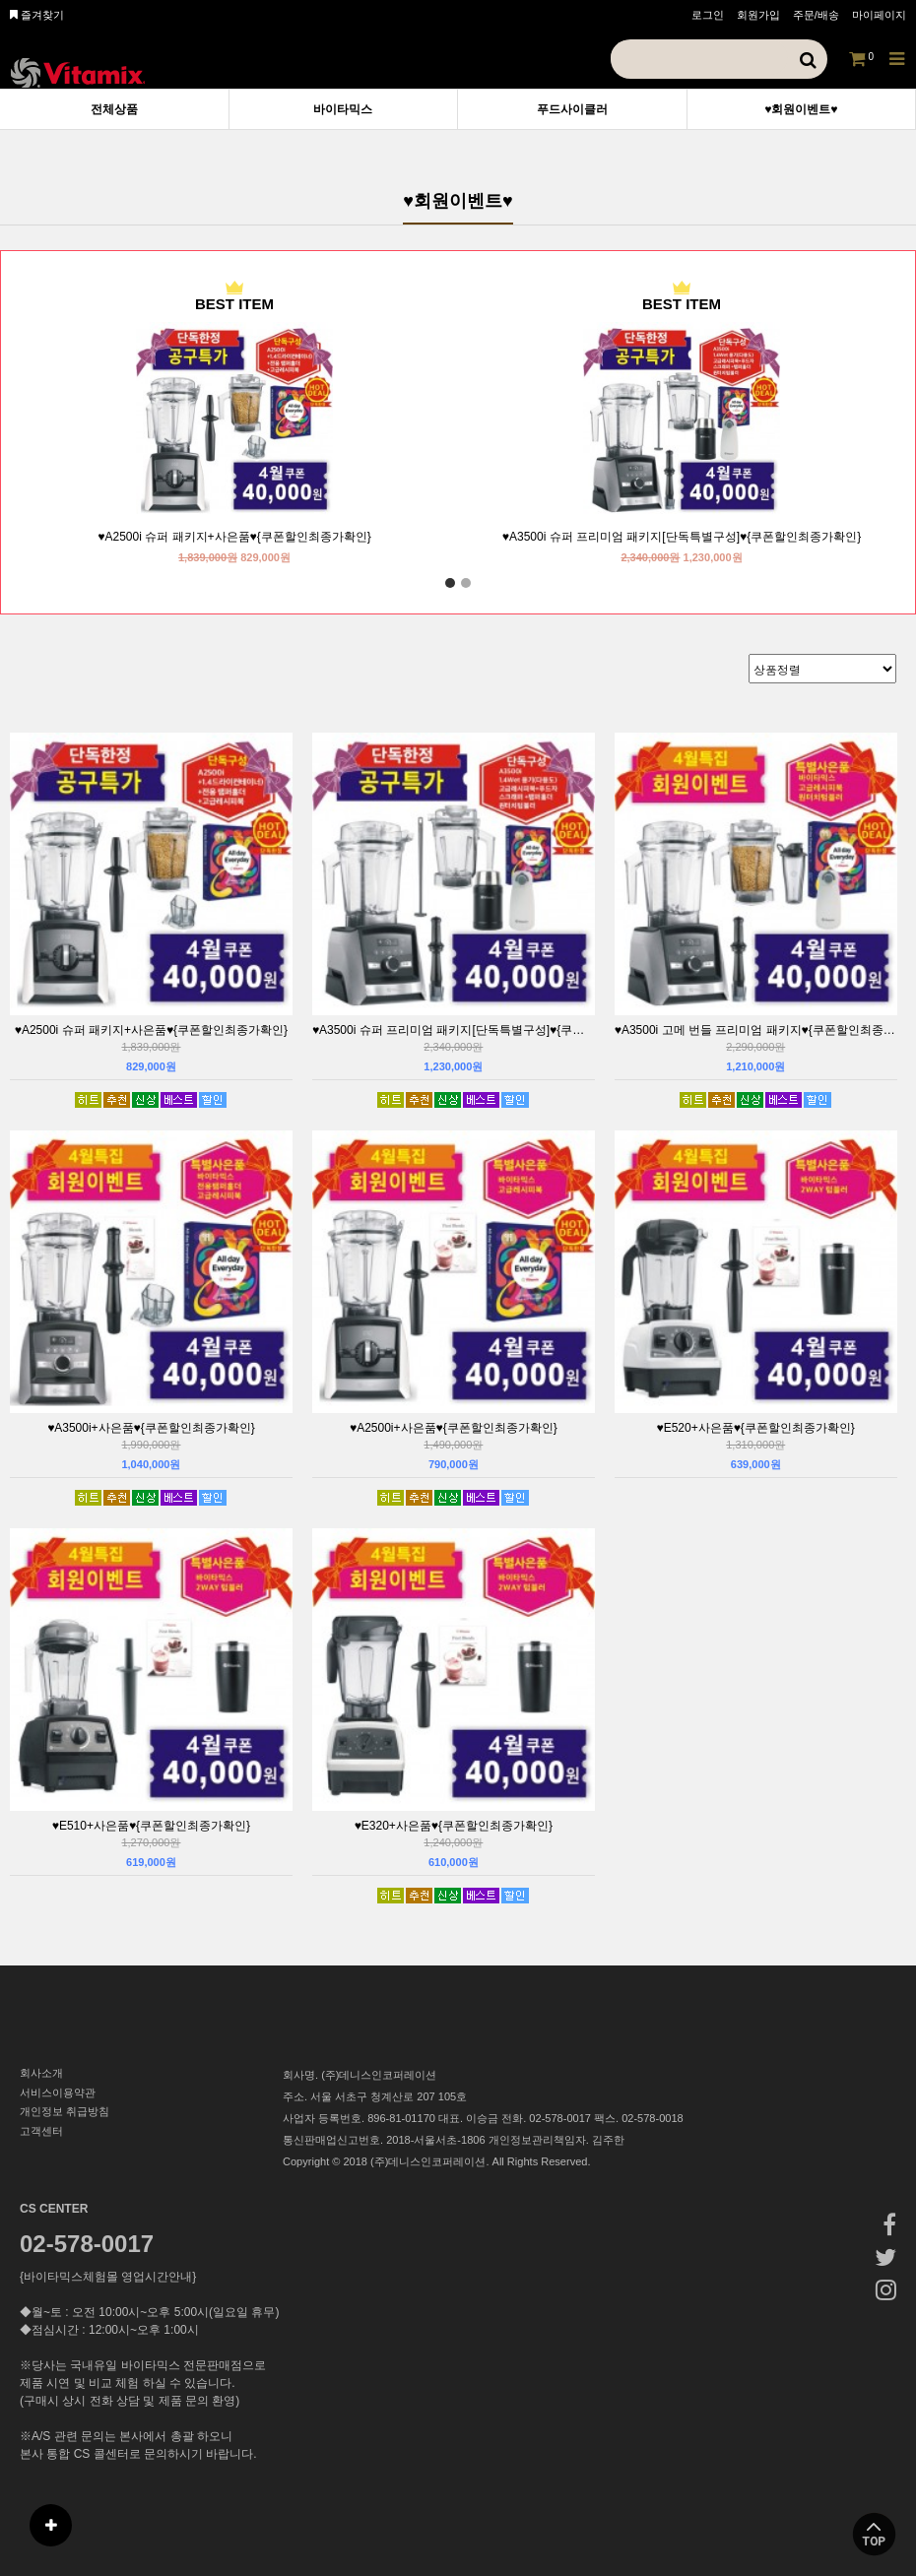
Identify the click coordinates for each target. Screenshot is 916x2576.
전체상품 (114, 109)
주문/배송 (816, 15)
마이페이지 (879, 15)
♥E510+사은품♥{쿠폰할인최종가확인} (151, 1826)
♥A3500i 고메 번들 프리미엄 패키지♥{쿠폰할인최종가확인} (756, 1030)
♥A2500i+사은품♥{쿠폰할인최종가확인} (453, 1428)
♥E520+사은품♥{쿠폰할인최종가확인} (756, 1428)
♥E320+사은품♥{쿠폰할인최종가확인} (454, 1826)
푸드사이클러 (572, 109)
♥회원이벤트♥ (800, 109)
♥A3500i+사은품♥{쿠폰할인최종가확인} (151, 1428)
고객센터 (41, 2131)
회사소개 (41, 2073)
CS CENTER (54, 2209)
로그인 (707, 15)
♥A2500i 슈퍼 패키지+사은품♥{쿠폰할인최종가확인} (234, 537)
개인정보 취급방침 (64, 2111)
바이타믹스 (342, 109)
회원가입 (758, 15)
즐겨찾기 (37, 15)
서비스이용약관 (58, 2092)
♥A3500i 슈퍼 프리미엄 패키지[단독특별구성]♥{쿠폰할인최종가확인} (681, 537)
